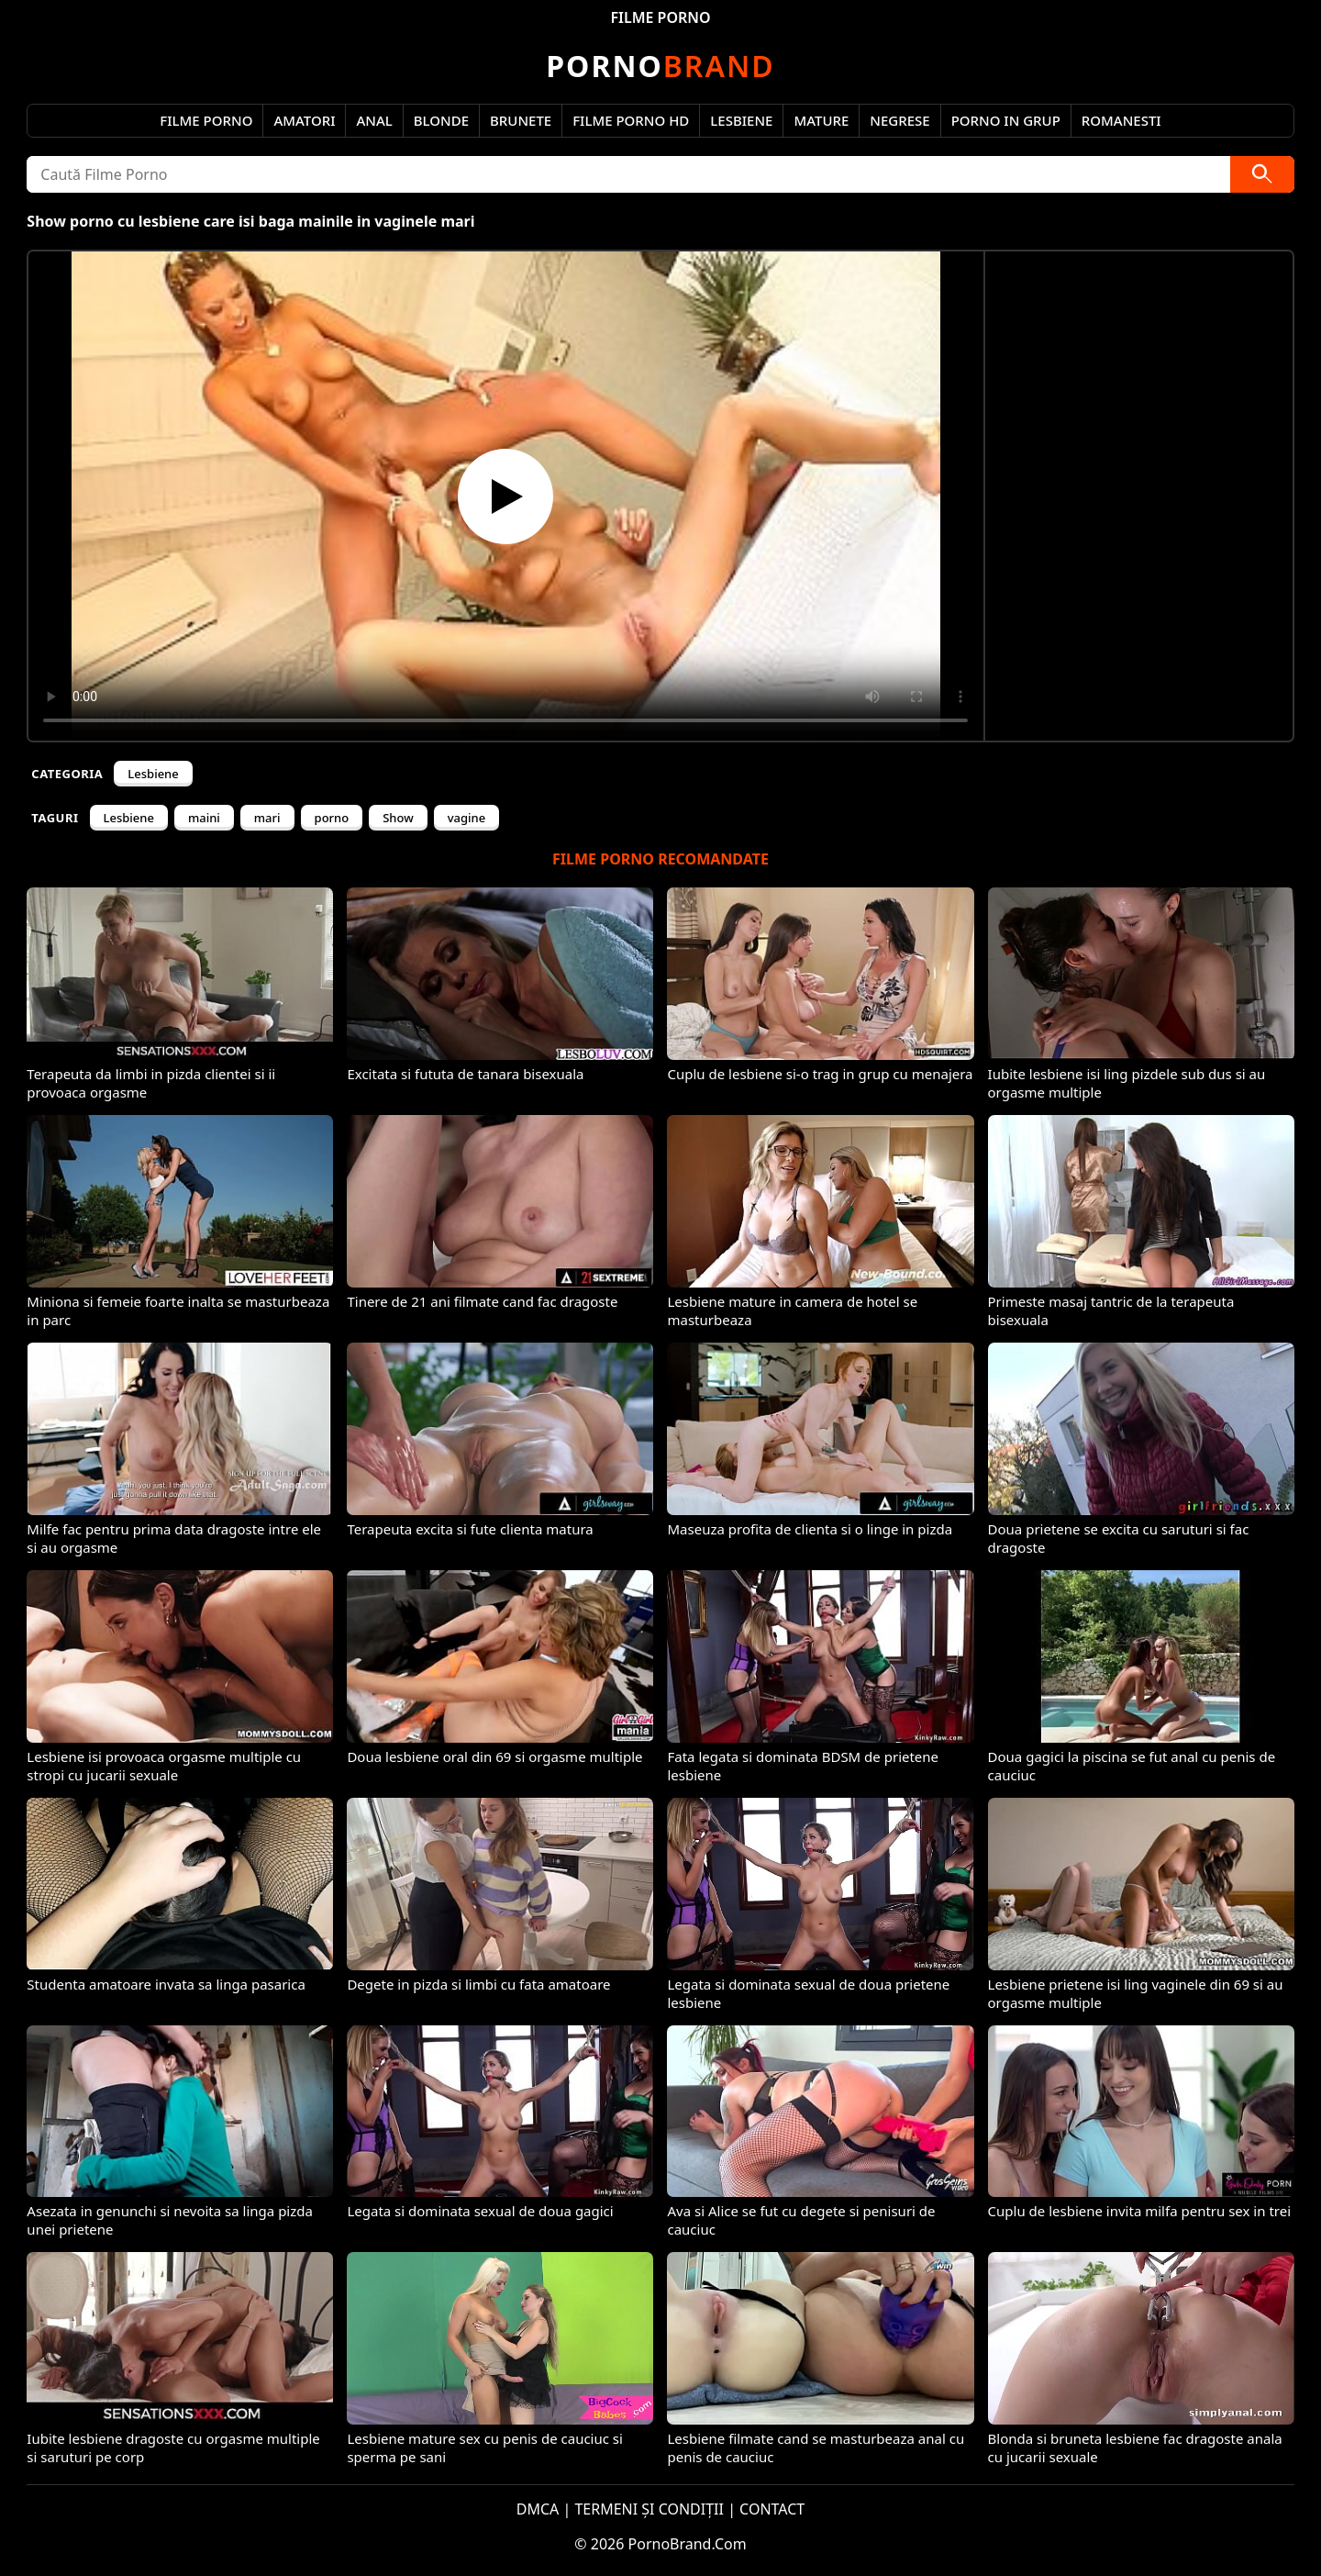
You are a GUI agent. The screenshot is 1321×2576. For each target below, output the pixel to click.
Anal (374, 120)
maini (204, 817)
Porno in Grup (1005, 120)
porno (332, 817)
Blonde (441, 120)
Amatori (304, 120)
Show (398, 817)
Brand (660, 65)
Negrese (899, 120)
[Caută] (1262, 174)
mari (267, 817)
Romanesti (1121, 120)
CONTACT (772, 2509)
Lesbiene (741, 120)
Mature (821, 120)
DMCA (538, 2509)
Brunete (520, 120)
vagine (466, 817)
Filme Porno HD (630, 120)
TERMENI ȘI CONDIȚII (649, 2509)
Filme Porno (206, 120)
